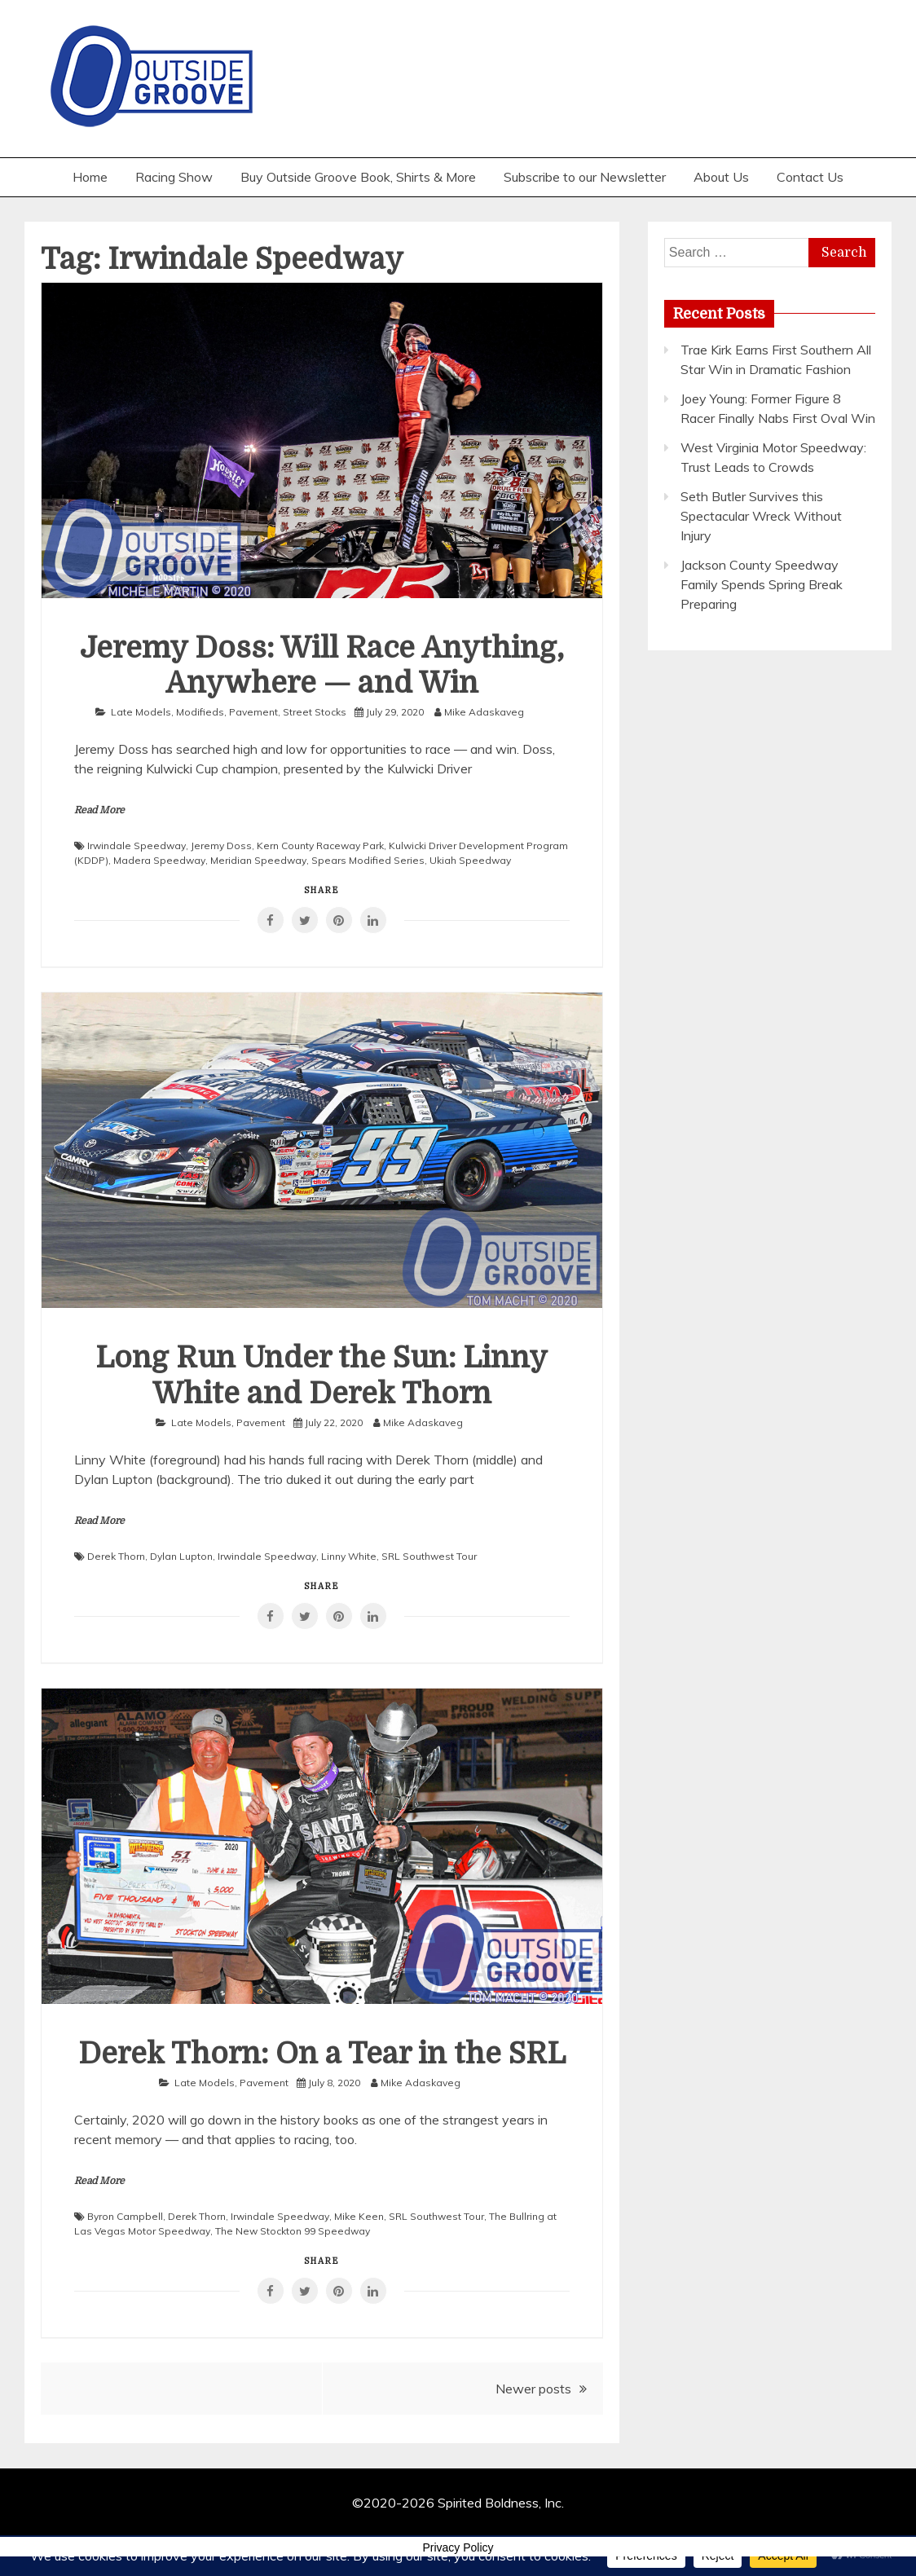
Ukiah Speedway (470, 860)
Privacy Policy (457, 2547)
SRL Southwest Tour (429, 1556)
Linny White (349, 1556)
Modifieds (200, 712)
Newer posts (533, 2388)
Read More (99, 810)
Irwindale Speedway (136, 845)
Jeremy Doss (221, 845)
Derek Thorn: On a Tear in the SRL (322, 2054)
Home (90, 177)
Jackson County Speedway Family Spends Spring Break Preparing (761, 584)
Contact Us (810, 177)
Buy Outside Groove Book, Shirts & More (358, 177)
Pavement (253, 712)
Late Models (141, 712)
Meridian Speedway (258, 860)
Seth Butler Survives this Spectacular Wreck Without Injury (761, 516)
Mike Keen (359, 2216)
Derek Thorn (116, 1556)
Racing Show (174, 177)
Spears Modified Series (368, 860)
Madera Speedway (159, 860)
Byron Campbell (125, 2216)
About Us (721, 177)
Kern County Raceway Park (320, 845)
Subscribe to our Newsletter (585, 177)
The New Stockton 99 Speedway (292, 2231)
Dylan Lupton (181, 1556)
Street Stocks (314, 712)
